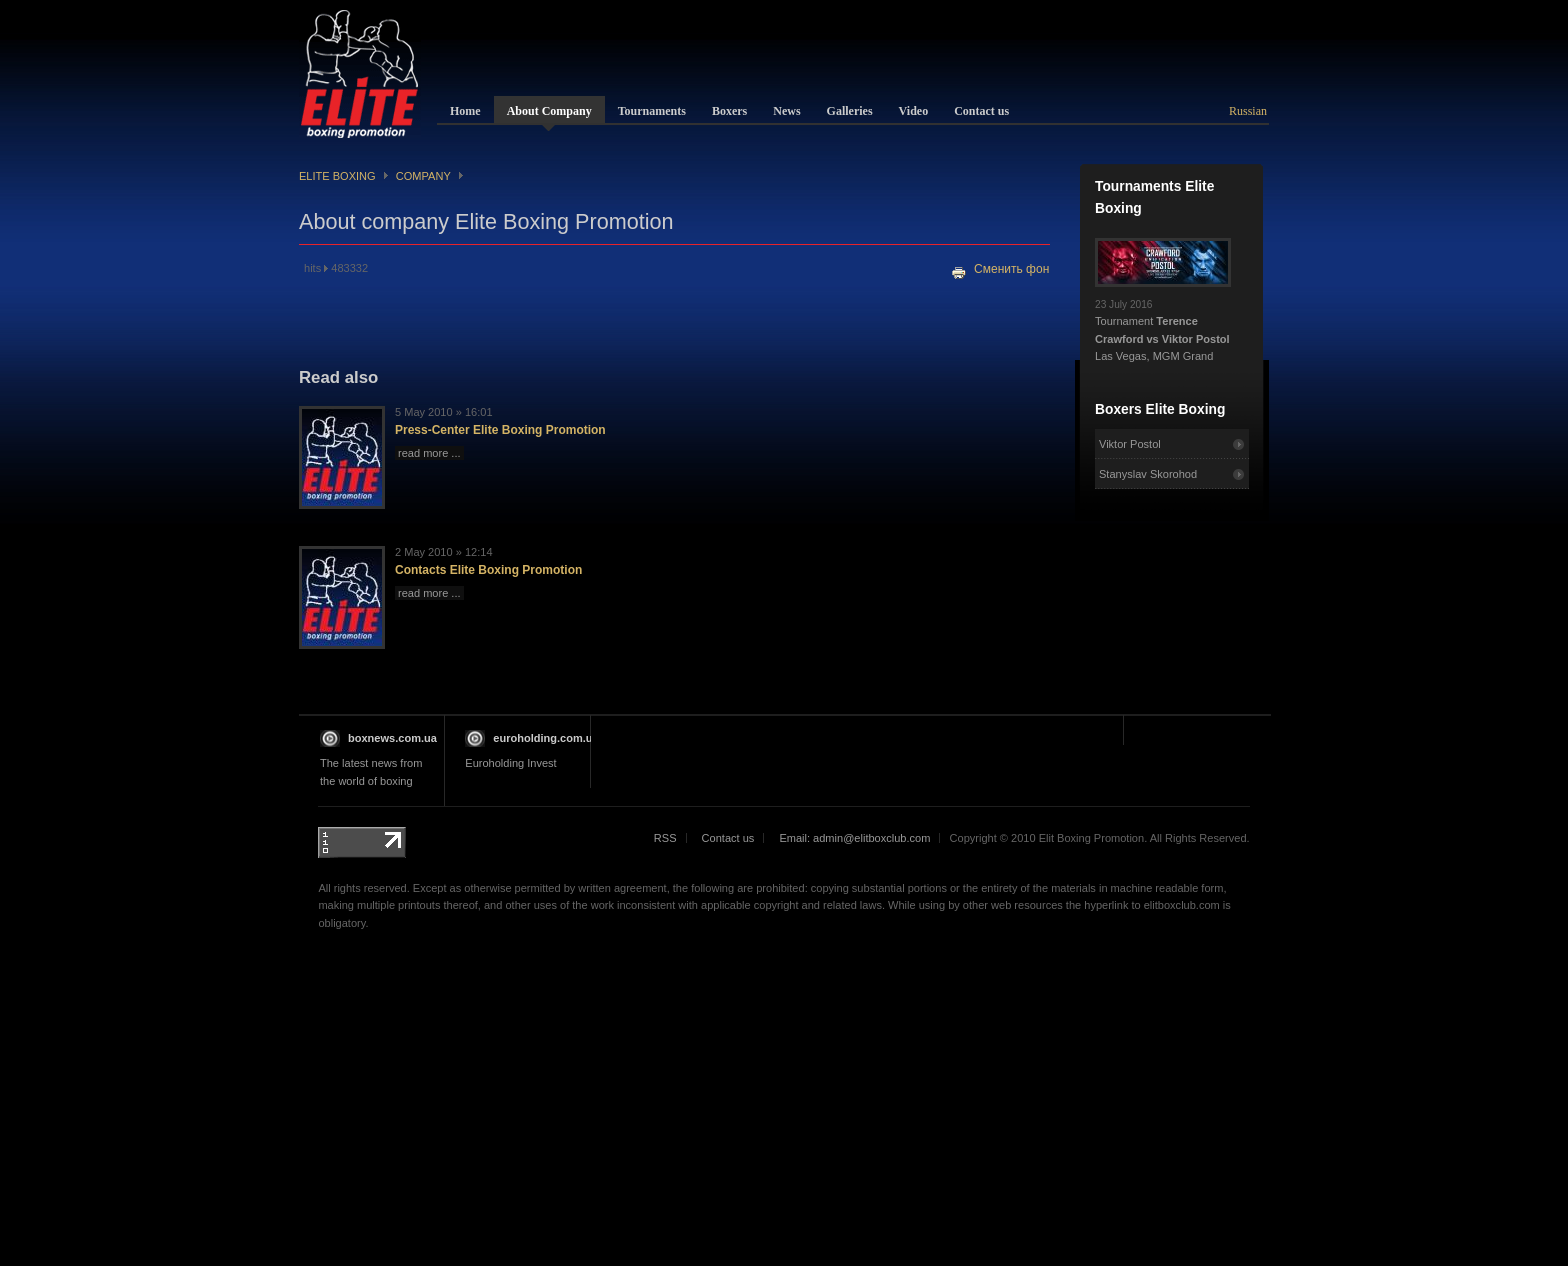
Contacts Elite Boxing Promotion (488, 570)
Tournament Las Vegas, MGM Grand (1163, 325)
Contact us (728, 838)
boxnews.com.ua (392, 738)
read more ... (429, 453)
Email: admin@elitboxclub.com (854, 838)
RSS (665, 838)
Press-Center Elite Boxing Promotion (500, 430)
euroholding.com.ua (545, 738)
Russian (1248, 111)
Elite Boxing (337, 176)
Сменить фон (1011, 269)
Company (423, 176)
